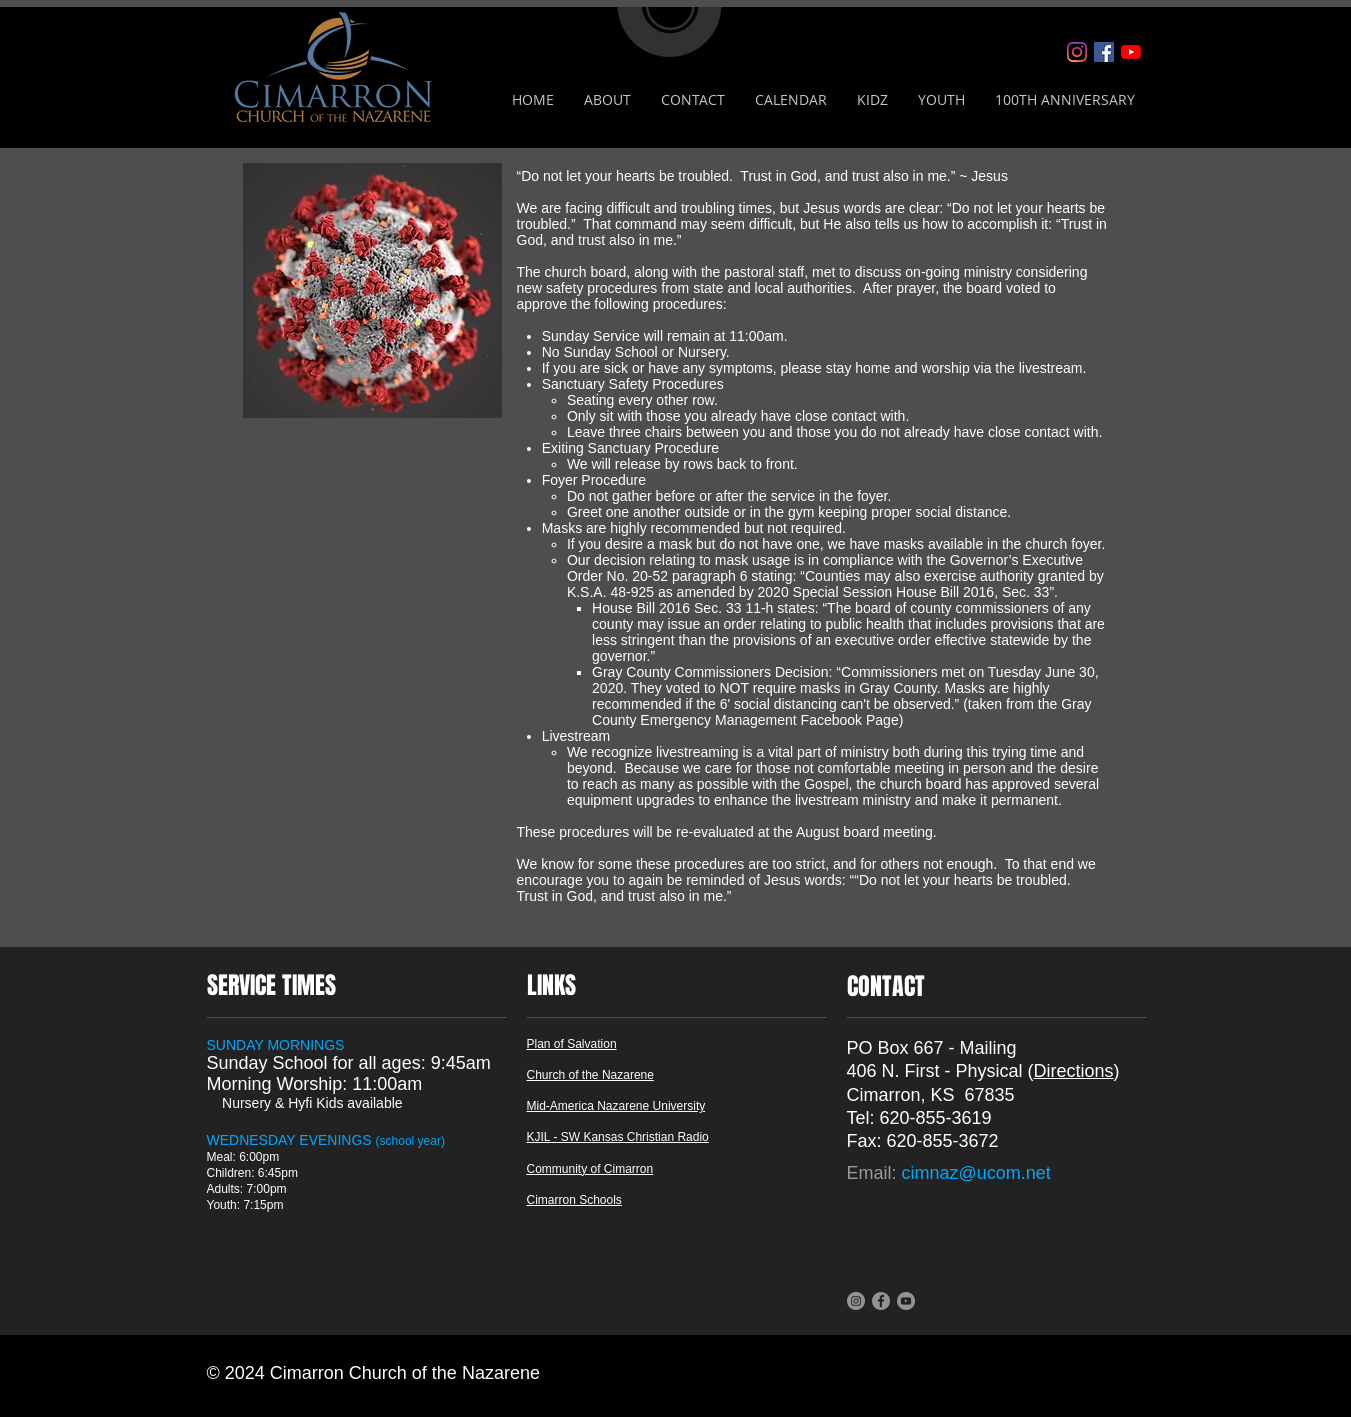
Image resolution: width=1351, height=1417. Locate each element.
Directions (1074, 1071)
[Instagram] (1077, 52)
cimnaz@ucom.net (976, 1173)
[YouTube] (1131, 52)
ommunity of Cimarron (594, 1169)
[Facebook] (1104, 52)
